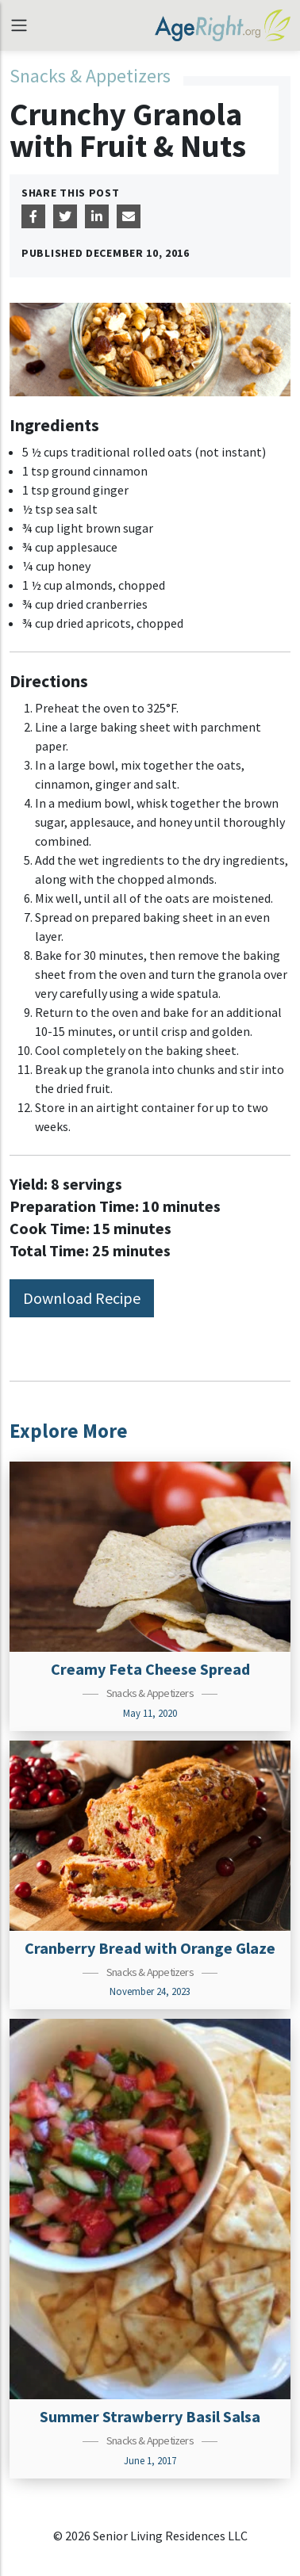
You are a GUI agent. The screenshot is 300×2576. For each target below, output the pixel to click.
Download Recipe (81, 1298)
